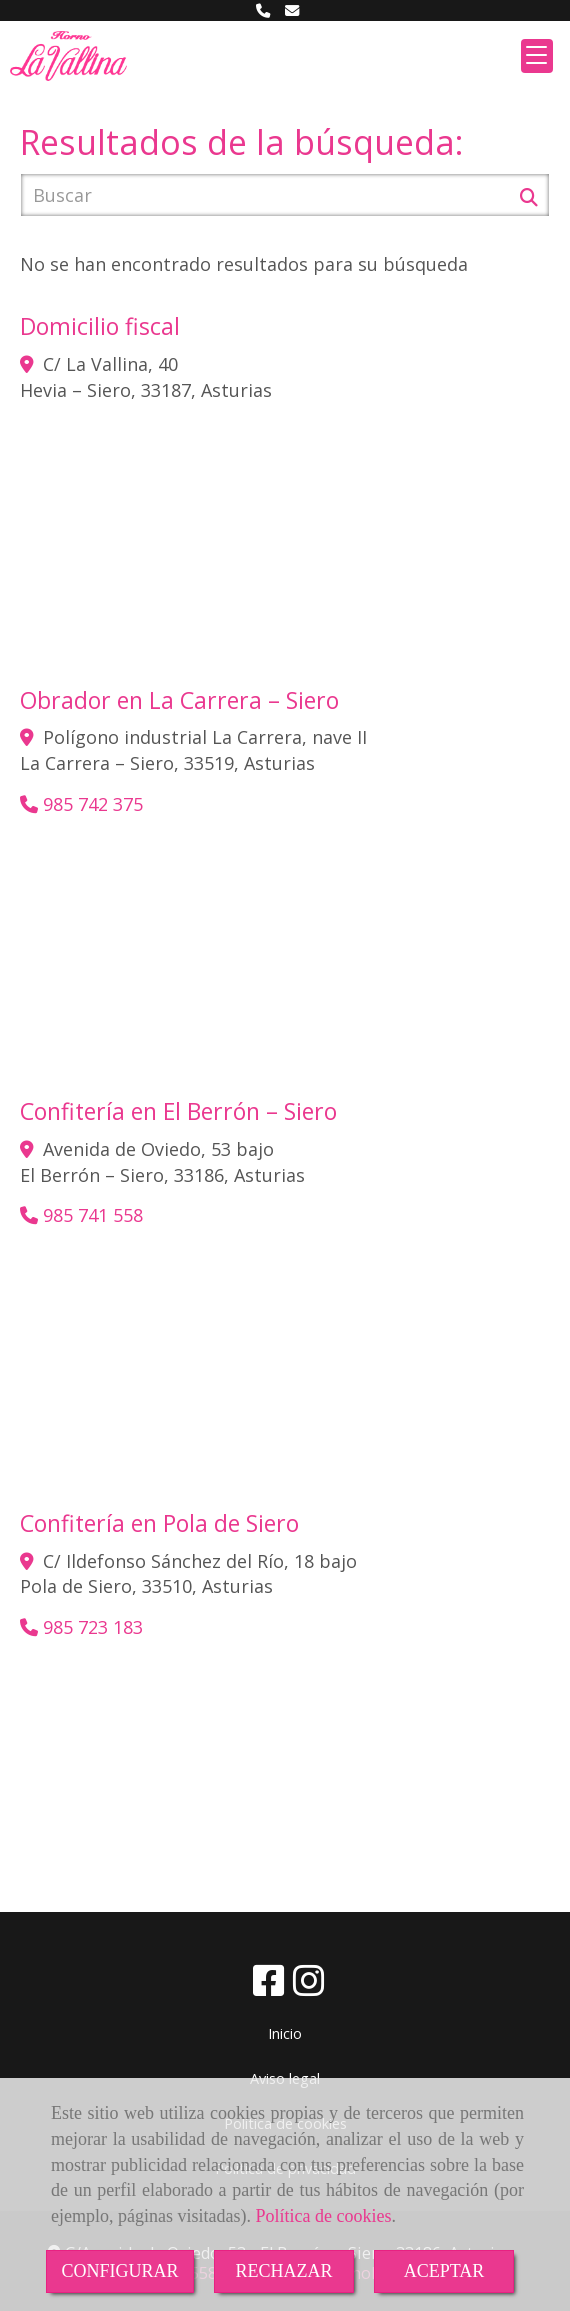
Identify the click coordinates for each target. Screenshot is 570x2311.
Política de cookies (323, 2216)
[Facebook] (269, 1987)
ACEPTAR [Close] (444, 2271)
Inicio (285, 2033)
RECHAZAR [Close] (283, 2271)
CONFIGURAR (119, 2271)
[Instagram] (309, 1987)
